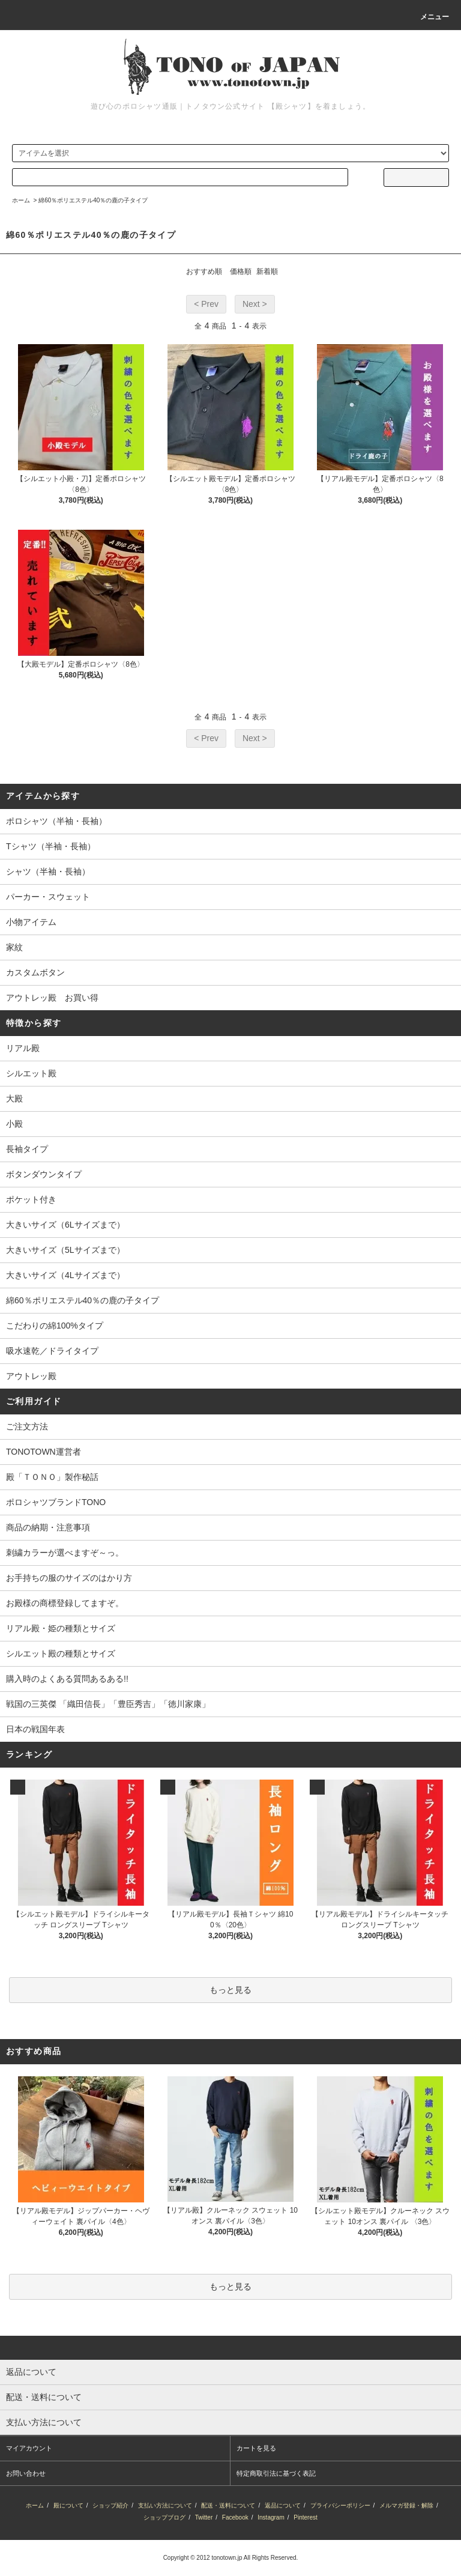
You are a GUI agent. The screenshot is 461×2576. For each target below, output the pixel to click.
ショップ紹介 (110, 2505)
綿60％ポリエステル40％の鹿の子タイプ (93, 200)
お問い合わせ (26, 2473)
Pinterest (305, 2517)
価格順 (241, 271)
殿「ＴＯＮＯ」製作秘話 (52, 1477)
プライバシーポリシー (340, 2505)
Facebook (235, 2517)
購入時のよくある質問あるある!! (67, 1678)
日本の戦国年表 (35, 1729)
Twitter (203, 2517)
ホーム (21, 200)
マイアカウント (29, 2448)
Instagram (271, 2517)
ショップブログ (164, 2517)
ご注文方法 (27, 1426)
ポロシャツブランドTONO (56, 1502)
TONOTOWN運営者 (43, 1451)
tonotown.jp (226, 2557)
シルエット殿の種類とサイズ (60, 1653)
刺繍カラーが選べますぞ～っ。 (65, 1552)
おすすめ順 (204, 271)
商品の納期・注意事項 (48, 1527)
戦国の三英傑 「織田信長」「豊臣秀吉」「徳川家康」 (108, 1704)
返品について (283, 2505)
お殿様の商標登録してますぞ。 (65, 1603)
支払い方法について (165, 2505)
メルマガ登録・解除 (406, 2505)
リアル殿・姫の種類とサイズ (60, 1628)
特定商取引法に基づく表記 (276, 2473)
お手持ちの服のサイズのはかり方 (69, 1578)
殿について (68, 2505)
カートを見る (256, 2448)
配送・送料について (228, 2505)
